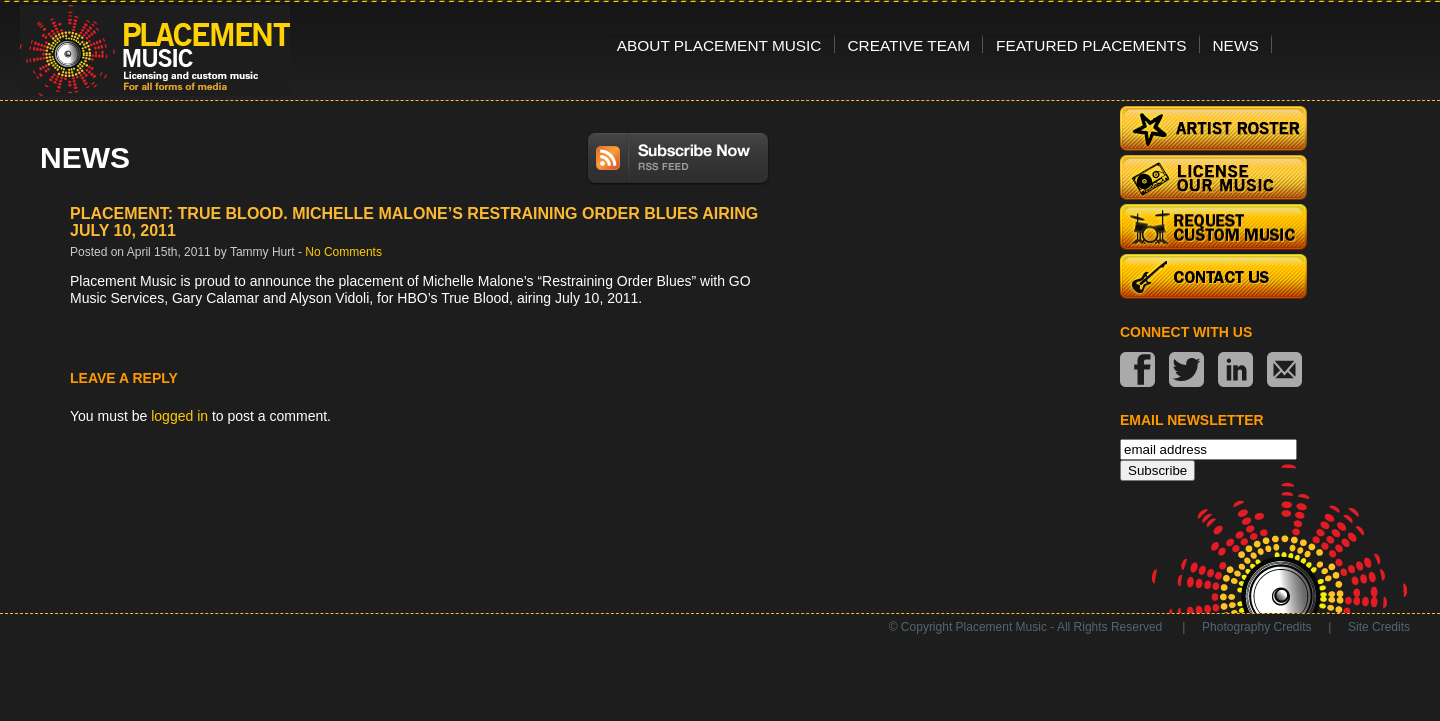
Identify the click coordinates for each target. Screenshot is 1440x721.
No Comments (343, 252)
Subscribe (1157, 470)
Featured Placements (1091, 45)
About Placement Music (719, 45)
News (1236, 45)
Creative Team (909, 45)
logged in (179, 416)
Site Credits (1379, 627)
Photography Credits (1256, 627)
